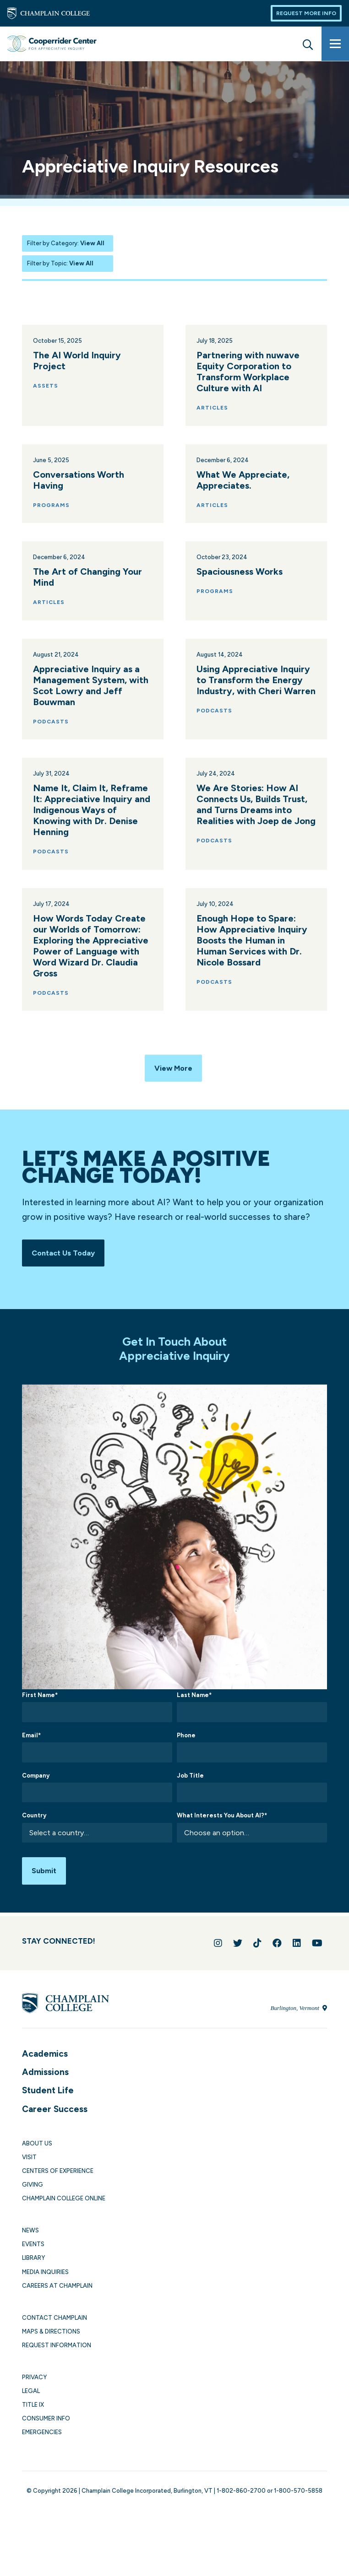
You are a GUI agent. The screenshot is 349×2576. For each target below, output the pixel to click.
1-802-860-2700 (241, 2503)
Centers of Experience (57, 2183)
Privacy (34, 2390)
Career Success (54, 2121)
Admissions (45, 2085)
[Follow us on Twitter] (237, 1955)
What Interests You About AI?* (222, 1824)
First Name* (40, 1703)
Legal (31, 2403)
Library (33, 2270)
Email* (31, 1744)
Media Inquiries (45, 2284)
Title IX (33, 2417)
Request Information (56, 2358)
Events (33, 2256)
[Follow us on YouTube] (317, 1955)
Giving (32, 2197)
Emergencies (42, 2444)
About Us (37, 2156)
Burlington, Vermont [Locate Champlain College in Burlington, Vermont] (299, 2020)
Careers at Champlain (57, 2298)
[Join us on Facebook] (277, 1955)
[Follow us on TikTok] (257, 1955)
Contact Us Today (67, 1259)
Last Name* (194, 1703)
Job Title (190, 1783)
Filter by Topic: (60, 263)
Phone (186, 1744)
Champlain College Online (63, 2211)
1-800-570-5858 (298, 2503)
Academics (45, 2066)
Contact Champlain (54, 2330)
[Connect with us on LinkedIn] (297, 1955)
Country (34, 1824)
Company (35, 1783)
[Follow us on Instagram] (218, 1955)
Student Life (48, 2103)
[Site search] (308, 43)
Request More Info (306, 13)
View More (173, 1088)
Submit (46, 1881)
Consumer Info (46, 2431)
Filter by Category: (65, 243)
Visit (29, 2169)
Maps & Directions (51, 2344)
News (30, 2243)
